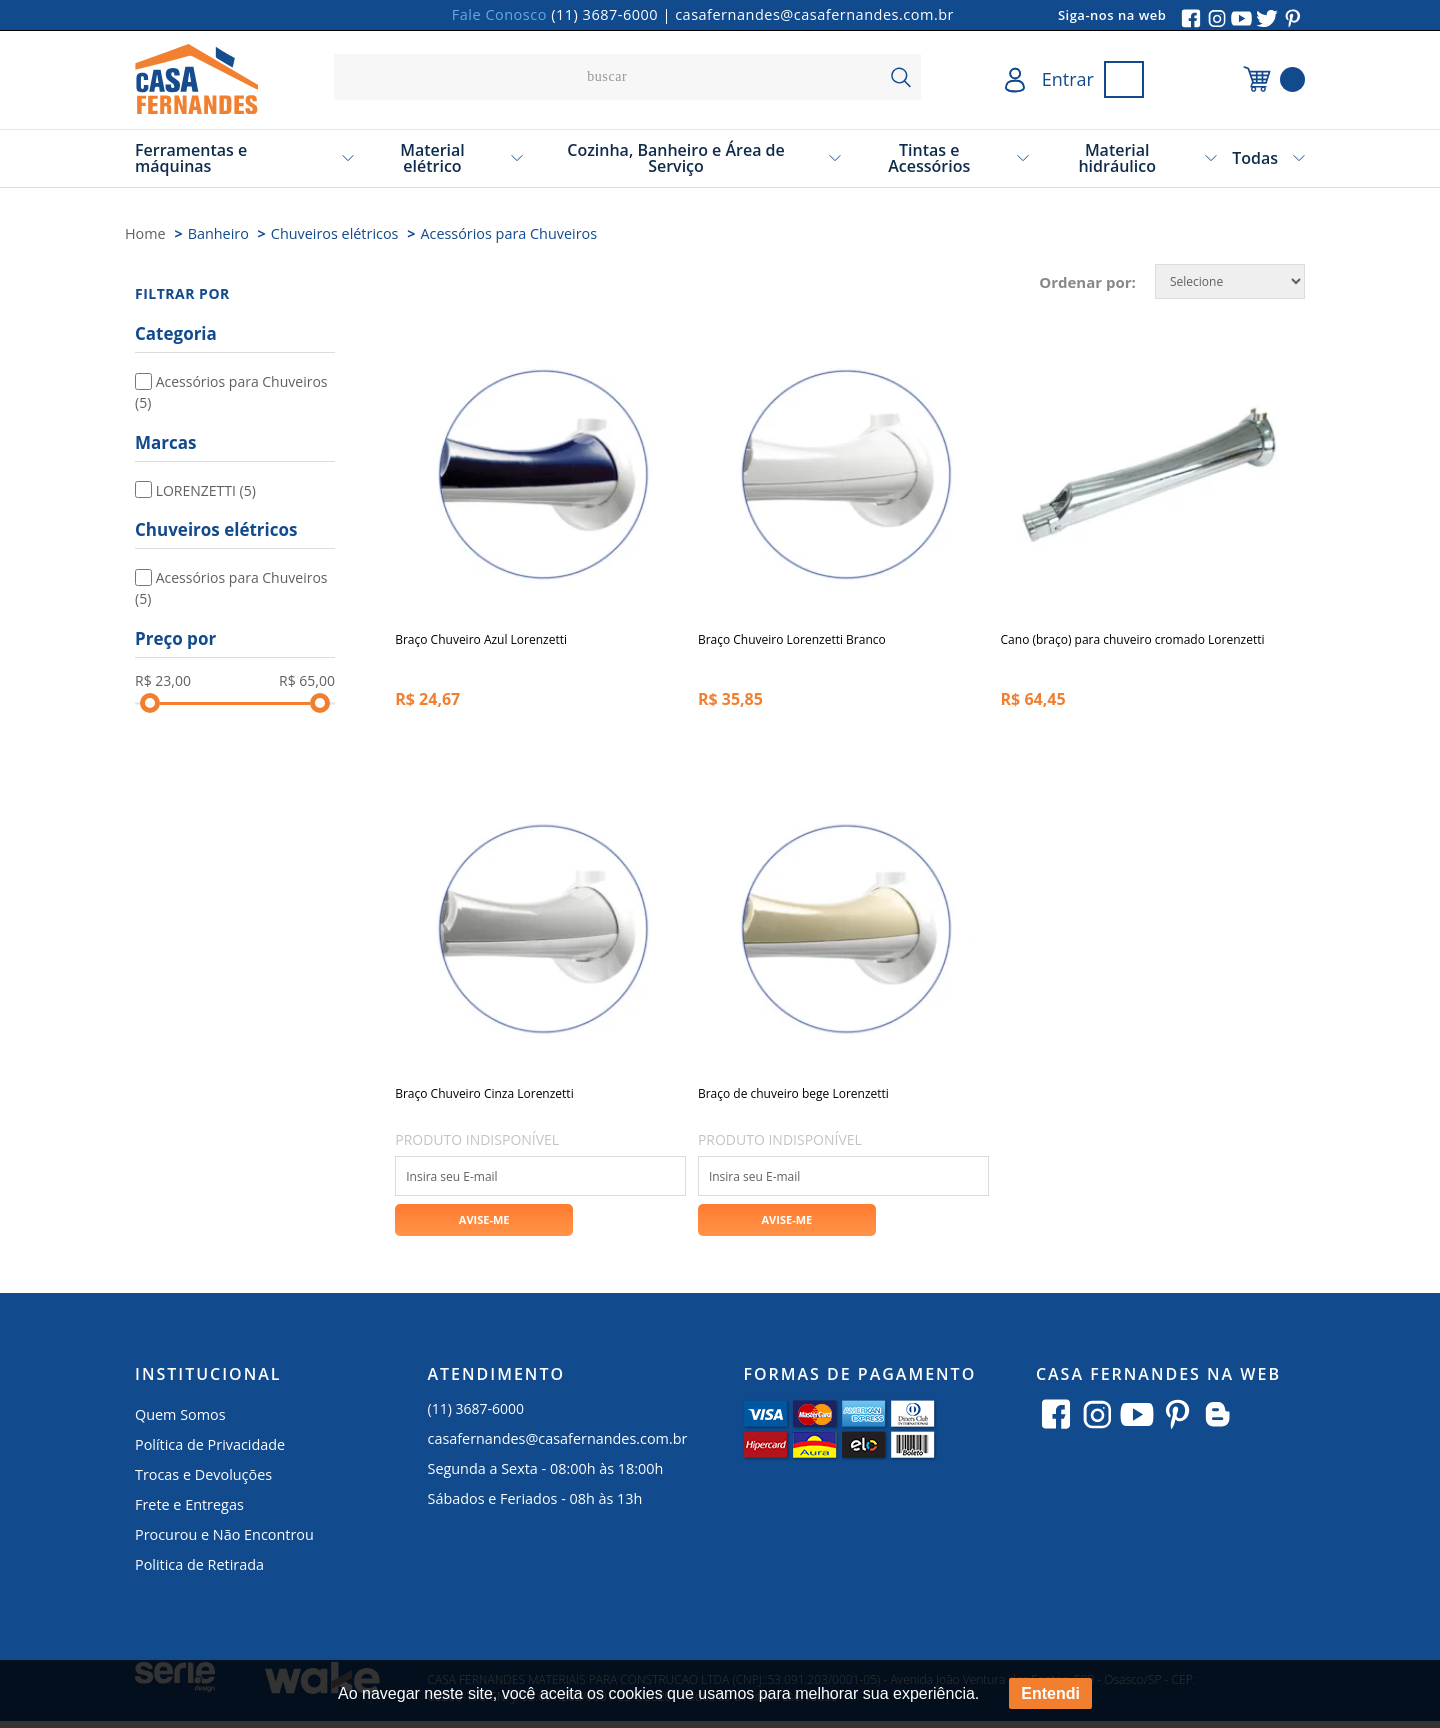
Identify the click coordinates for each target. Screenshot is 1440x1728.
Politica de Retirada (199, 1571)
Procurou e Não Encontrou (224, 1541)
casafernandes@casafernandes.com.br (814, 14)
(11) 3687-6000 (604, 14)
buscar (901, 77)
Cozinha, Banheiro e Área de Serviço (676, 158)
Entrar (1068, 79)
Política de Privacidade (210, 1451)
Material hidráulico (1117, 158)
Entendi (1050, 1693)
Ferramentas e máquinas (191, 158)
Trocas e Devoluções (203, 1481)
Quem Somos (180, 1421)
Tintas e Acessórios (929, 158)
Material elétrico (432, 158)
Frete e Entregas (189, 1511)
